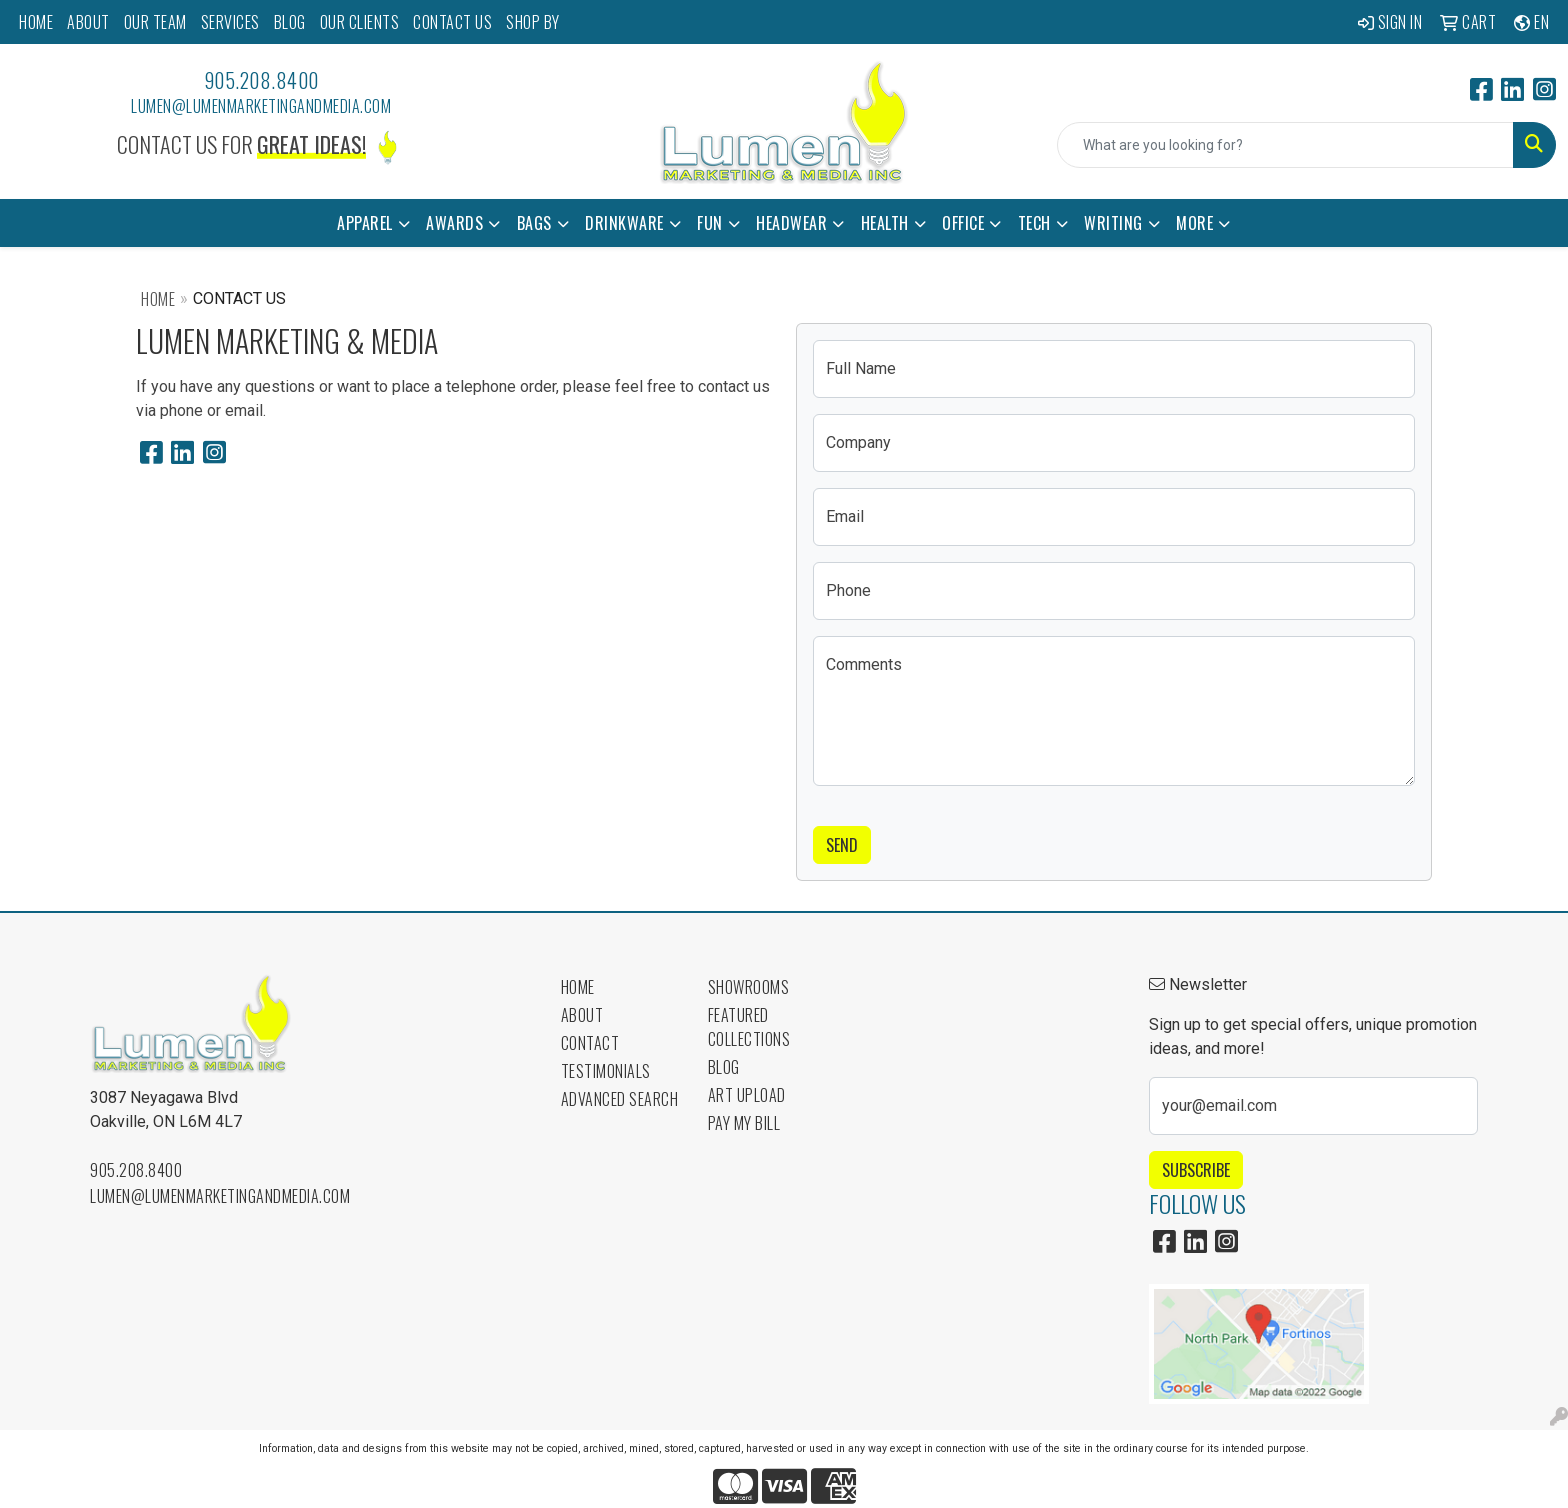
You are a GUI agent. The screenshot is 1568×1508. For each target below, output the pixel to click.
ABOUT (88, 22)
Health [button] (885, 223)
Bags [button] (534, 223)
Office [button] (963, 223)
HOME (36, 22)
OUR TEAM (155, 22)
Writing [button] (1113, 223)
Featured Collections (749, 1027)
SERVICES (230, 22)
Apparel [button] (365, 223)
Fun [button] (710, 223)
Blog (724, 1067)
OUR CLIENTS (360, 22)
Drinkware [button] (624, 223)
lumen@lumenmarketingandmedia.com (261, 106)
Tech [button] (1034, 223)
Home (158, 299)
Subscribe (1196, 1170)
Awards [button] (454, 223)
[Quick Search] (1285, 145)
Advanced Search (620, 1099)
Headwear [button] (791, 223)
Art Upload (747, 1095)
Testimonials (606, 1071)
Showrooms (749, 987)
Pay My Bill (744, 1123)
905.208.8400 (261, 80)
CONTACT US (452, 22)
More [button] (1194, 223)
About (582, 1015)
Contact (590, 1043)
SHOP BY (533, 22)
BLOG (290, 22)
